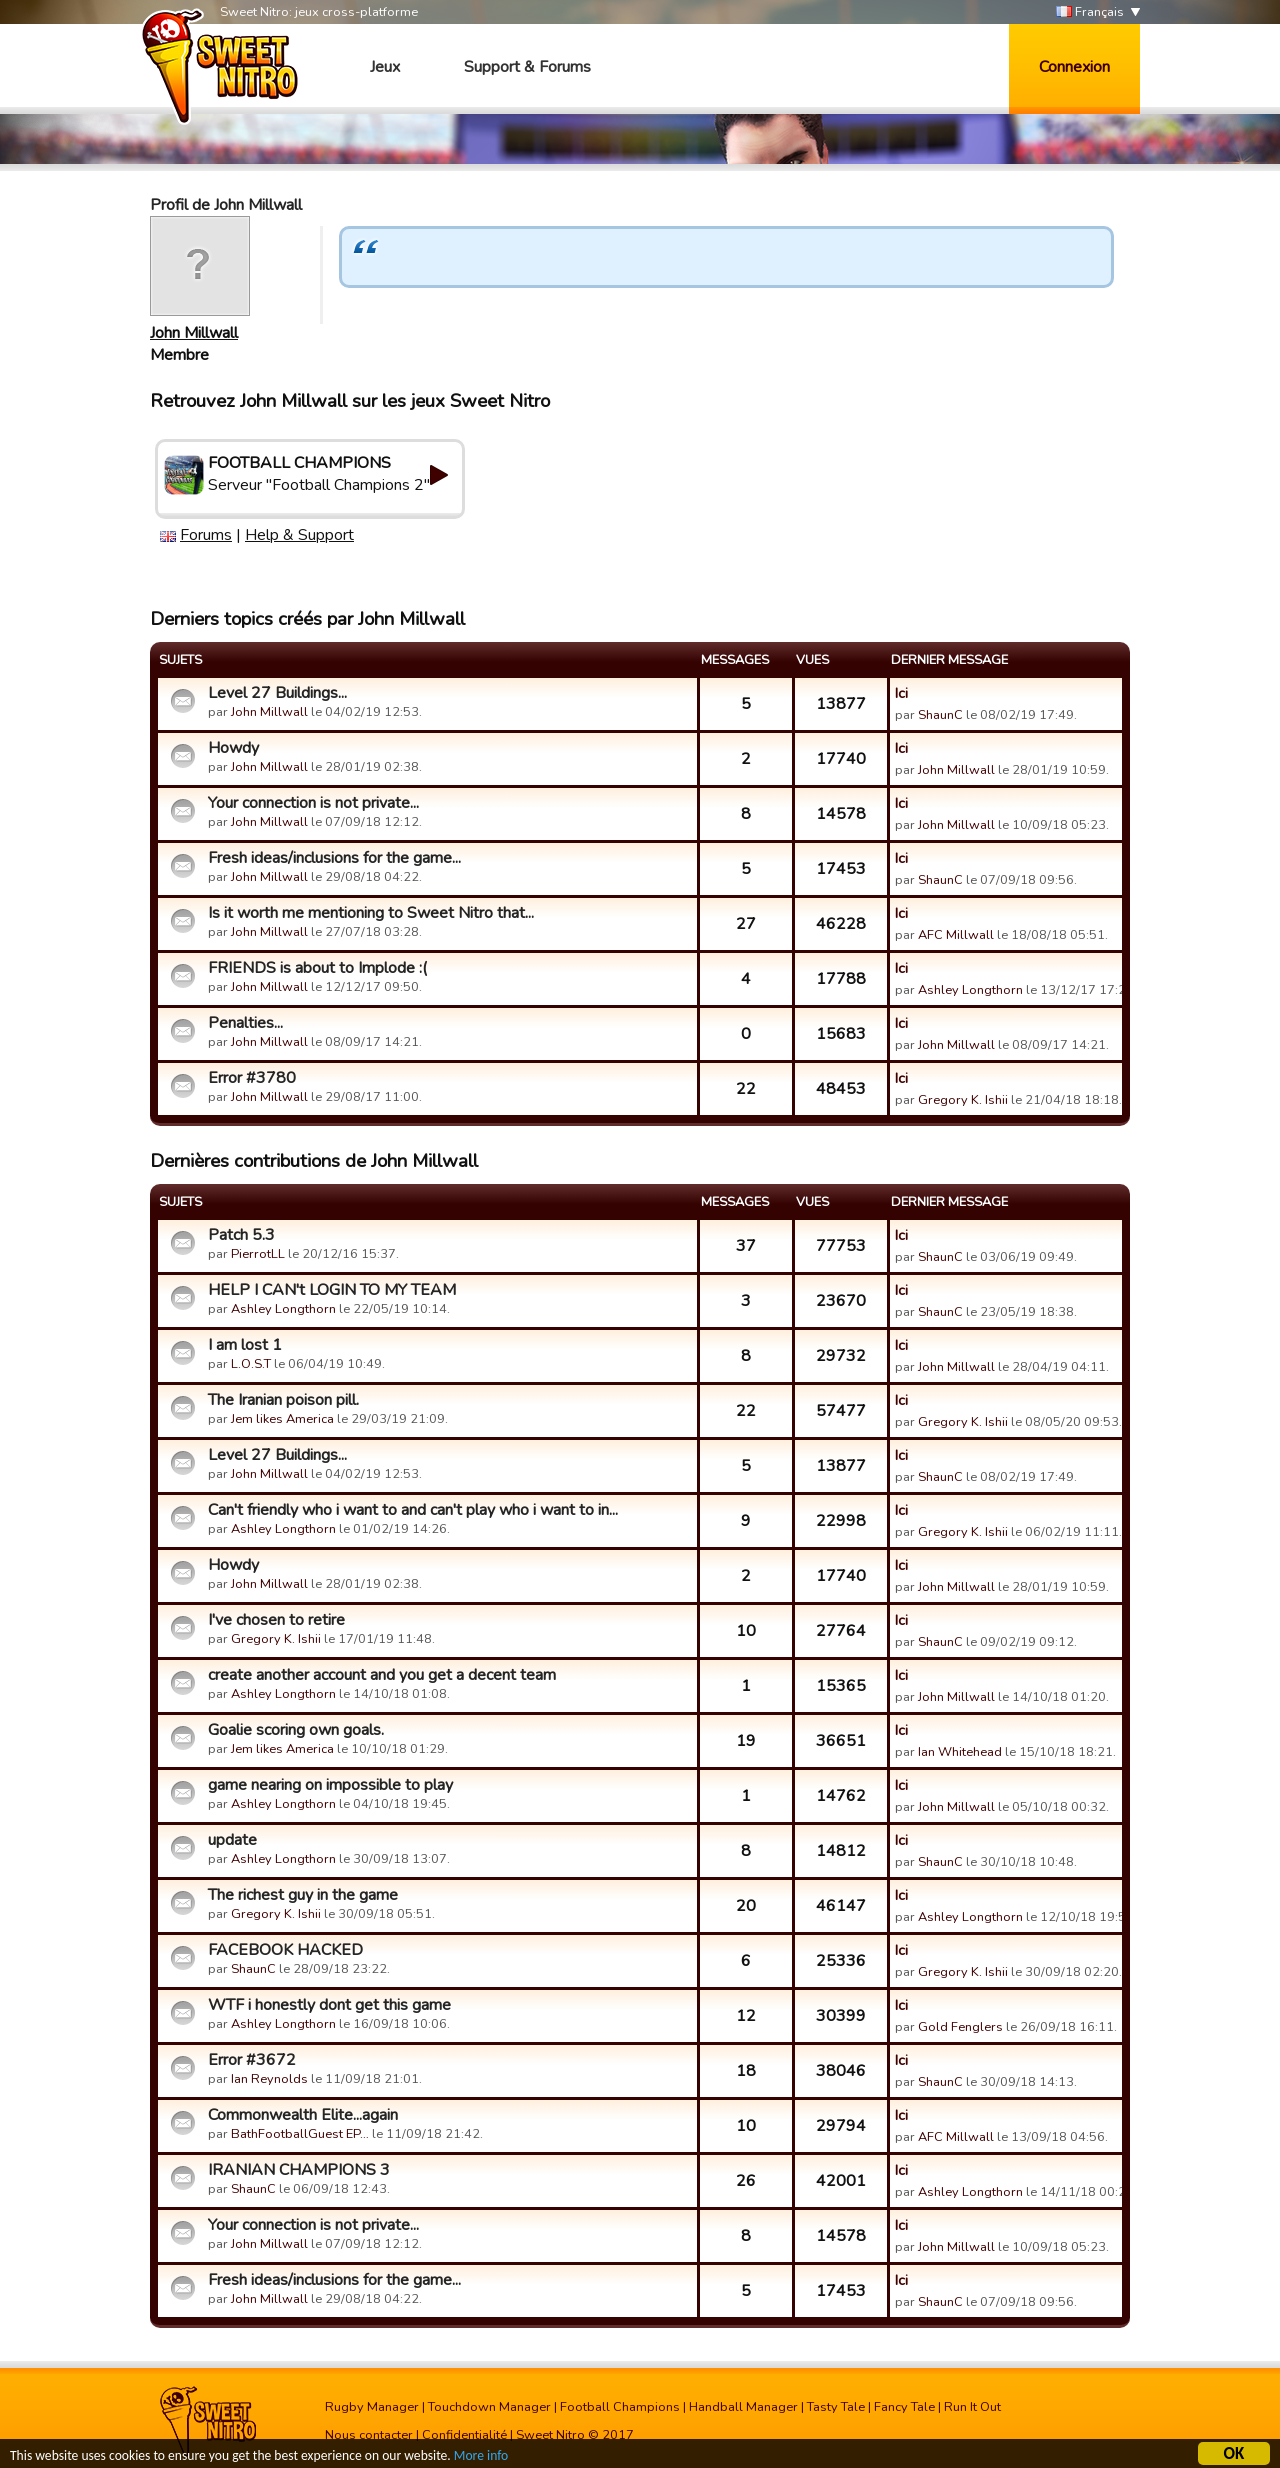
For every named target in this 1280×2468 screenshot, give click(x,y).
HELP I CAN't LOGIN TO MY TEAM (332, 1290)
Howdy (233, 748)
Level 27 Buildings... (277, 693)
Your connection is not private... (313, 803)
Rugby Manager (372, 2407)
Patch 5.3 (241, 1235)
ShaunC (940, 715)
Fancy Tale (904, 2407)
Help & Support (299, 535)
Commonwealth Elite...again (303, 2115)
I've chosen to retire (276, 1620)
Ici (901, 693)
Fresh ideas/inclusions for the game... (334, 858)
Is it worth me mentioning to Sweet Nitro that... (371, 913)
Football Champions (620, 2407)
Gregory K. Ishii (963, 1100)
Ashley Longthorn (970, 990)
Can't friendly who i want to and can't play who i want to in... (413, 1510)
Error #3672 (252, 2060)
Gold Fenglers (960, 2027)
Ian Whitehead (960, 1752)
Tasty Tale (836, 2407)
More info (481, 2456)
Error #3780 (252, 1078)
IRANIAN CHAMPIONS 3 (299, 2170)
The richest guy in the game (303, 1895)
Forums (206, 535)
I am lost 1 (245, 1345)
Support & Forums (527, 67)
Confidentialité (464, 2435)
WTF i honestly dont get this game (329, 2005)
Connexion (1074, 67)
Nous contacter (369, 2435)
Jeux (385, 67)
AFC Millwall (956, 935)
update (232, 1840)
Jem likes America (282, 1419)
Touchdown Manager (489, 2407)
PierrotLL (258, 1254)
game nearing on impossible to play (330, 1785)
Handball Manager (743, 2407)
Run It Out (972, 2407)
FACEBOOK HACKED (285, 1950)
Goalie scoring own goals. (296, 1730)
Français (1090, 12)
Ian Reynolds (269, 2079)
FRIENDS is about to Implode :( (317, 968)
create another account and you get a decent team (382, 1675)
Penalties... (245, 1023)
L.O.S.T (251, 1364)
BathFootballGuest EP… (300, 2134)
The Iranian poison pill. (283, 1400)
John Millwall (194, 333)
